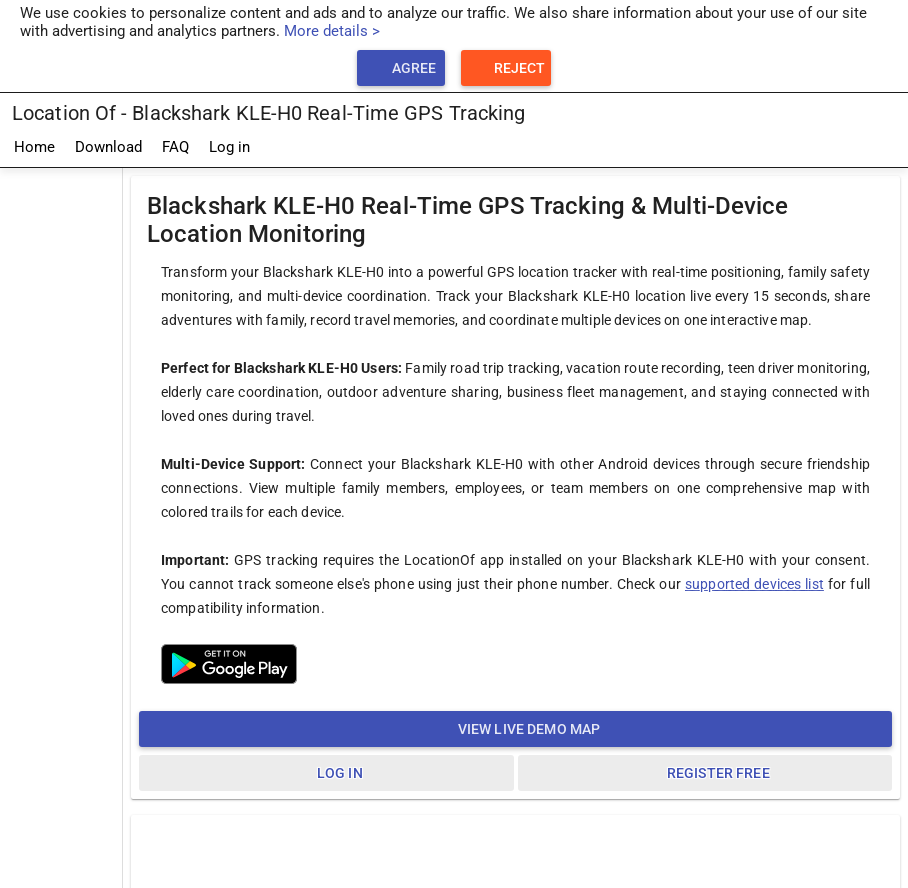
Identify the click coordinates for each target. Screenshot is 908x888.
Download (108, 147)
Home (34, 147)
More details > (332, 31)
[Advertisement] (61, 469)
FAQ (175, 147)
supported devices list (754, 584)
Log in (229, 147)
